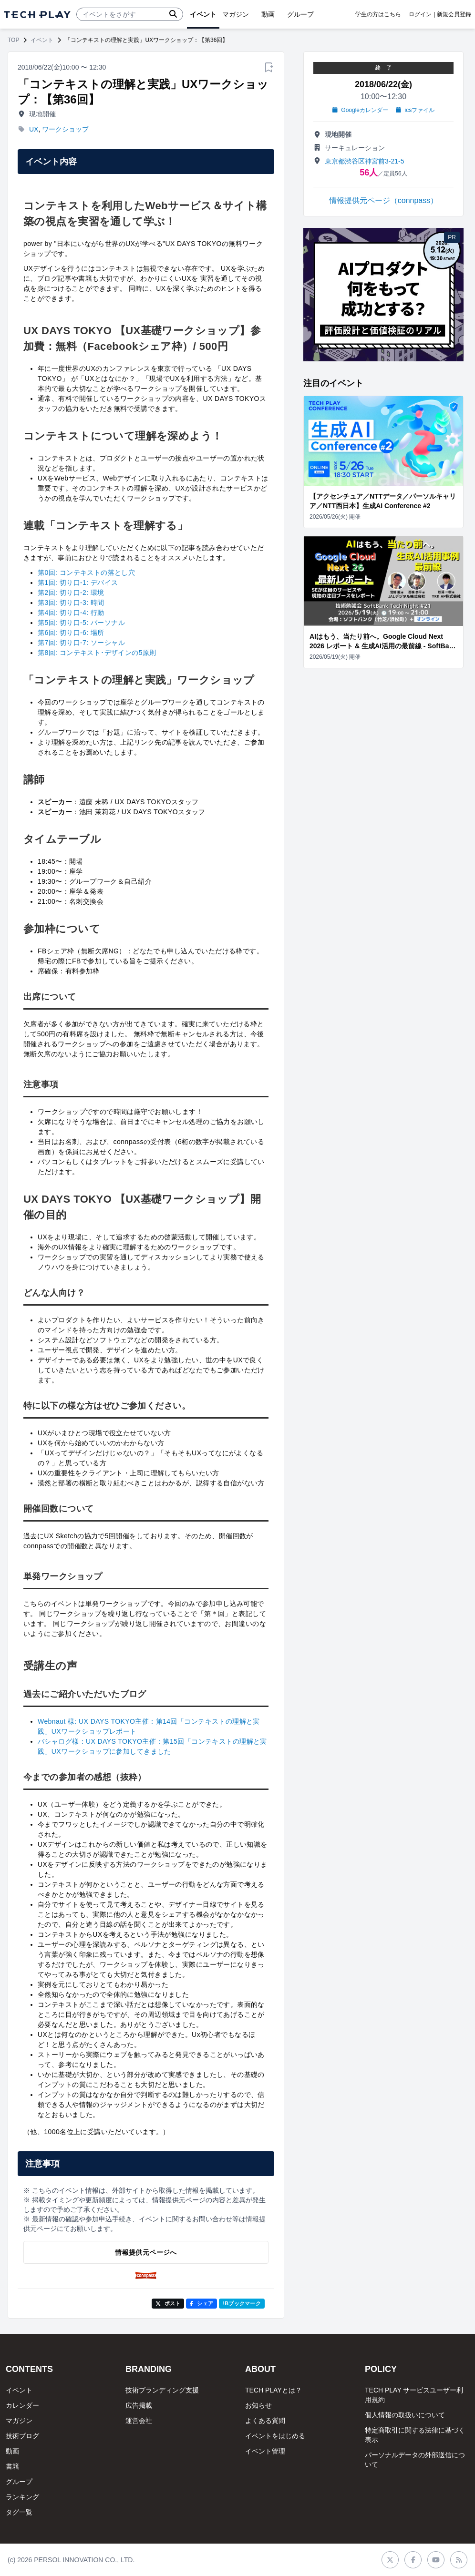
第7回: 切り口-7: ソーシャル (81, 642)
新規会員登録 (454, 14)
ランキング (22, 2497)
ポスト (168, 2303)
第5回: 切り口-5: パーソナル (81, 622)
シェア (201, 2303)
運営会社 (138, 2420)
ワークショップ (65, 129)
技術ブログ (22, 2436)
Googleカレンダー (360, 110)
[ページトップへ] (37, 14)
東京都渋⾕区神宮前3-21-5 (364, 161)
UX (33, 129)
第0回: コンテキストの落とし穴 (86, 572)
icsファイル (415, 110)
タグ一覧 (19, 2512)
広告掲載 (138, 2405)
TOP (13, 40)
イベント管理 (265, 2451)
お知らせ (258, 2405)
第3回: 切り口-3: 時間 (71, 602)
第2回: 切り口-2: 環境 (71, 592)
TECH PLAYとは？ (273, 2390)
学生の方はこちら (378, 14)
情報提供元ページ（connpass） (383, 200)
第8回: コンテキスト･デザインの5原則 (97, 652)
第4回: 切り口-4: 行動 (71, 612)
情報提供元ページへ (145, 2252)
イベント (42, 40)
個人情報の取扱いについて (405, 2415)
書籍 (12, 2466)
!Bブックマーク (242, 2303)
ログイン (420, 14)
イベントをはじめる (275, 2436)
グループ (19, 2481)
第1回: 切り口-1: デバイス (78, 582)
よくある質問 (265, 2420)
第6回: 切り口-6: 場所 (71, 632)
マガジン (19, 2420)
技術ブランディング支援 (162, 2390)
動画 (12, 2451)
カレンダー (22, 2405)
